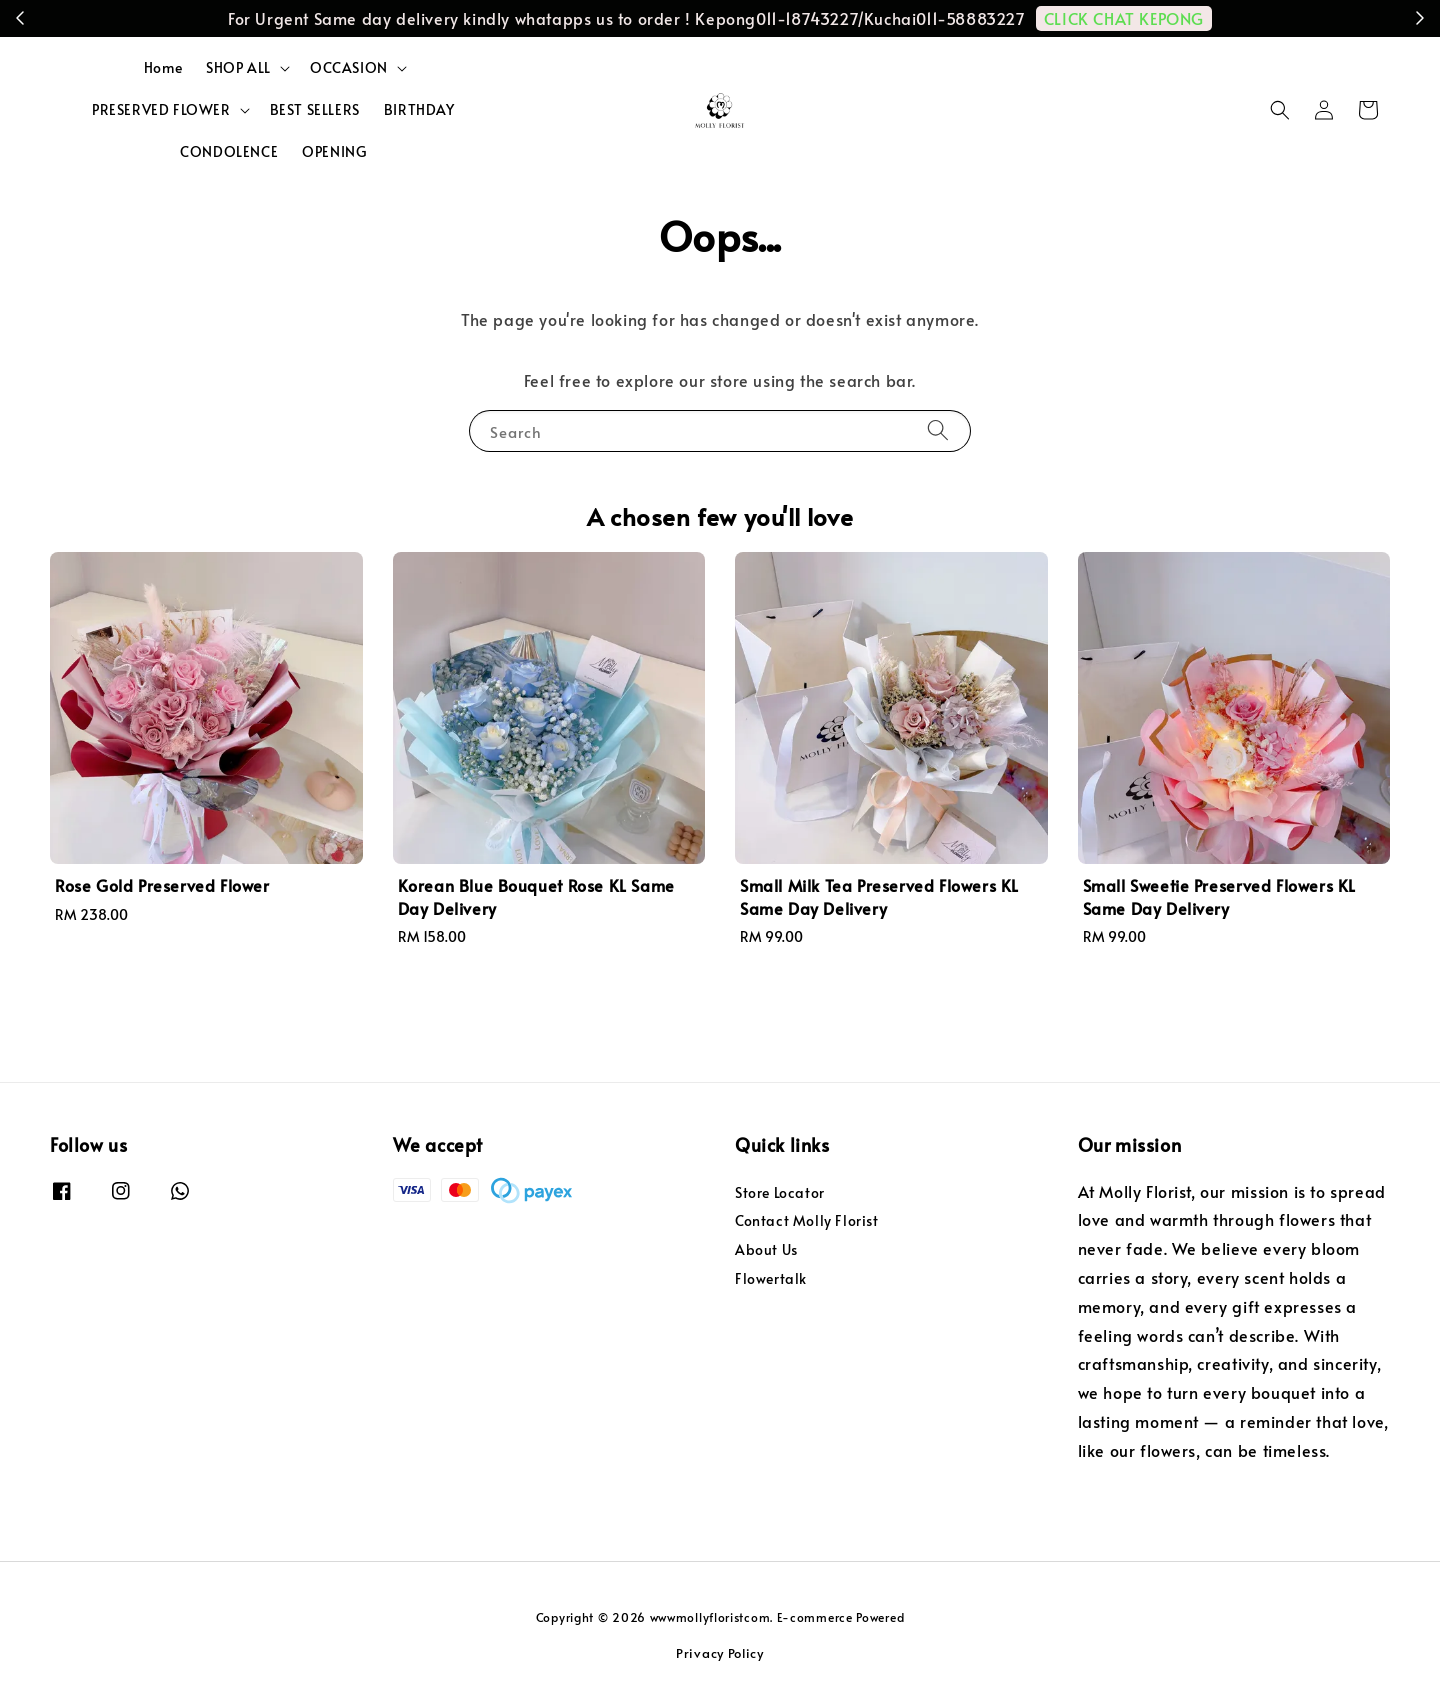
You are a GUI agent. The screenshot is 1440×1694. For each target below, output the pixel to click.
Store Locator (780, 1193)
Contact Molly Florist (807, 1220)
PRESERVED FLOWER (161, 110)
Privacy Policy (720, 1653)
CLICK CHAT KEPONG (1124, 18)
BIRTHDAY (419, 109)
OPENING (334, 151)
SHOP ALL (238, 68)
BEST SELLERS (315, 109)
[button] (1280, 110)
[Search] (938, 430)
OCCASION (349, 68)
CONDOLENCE (229, 151)
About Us (766, 1249)
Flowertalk (771, 1278)
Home (163, 67)
